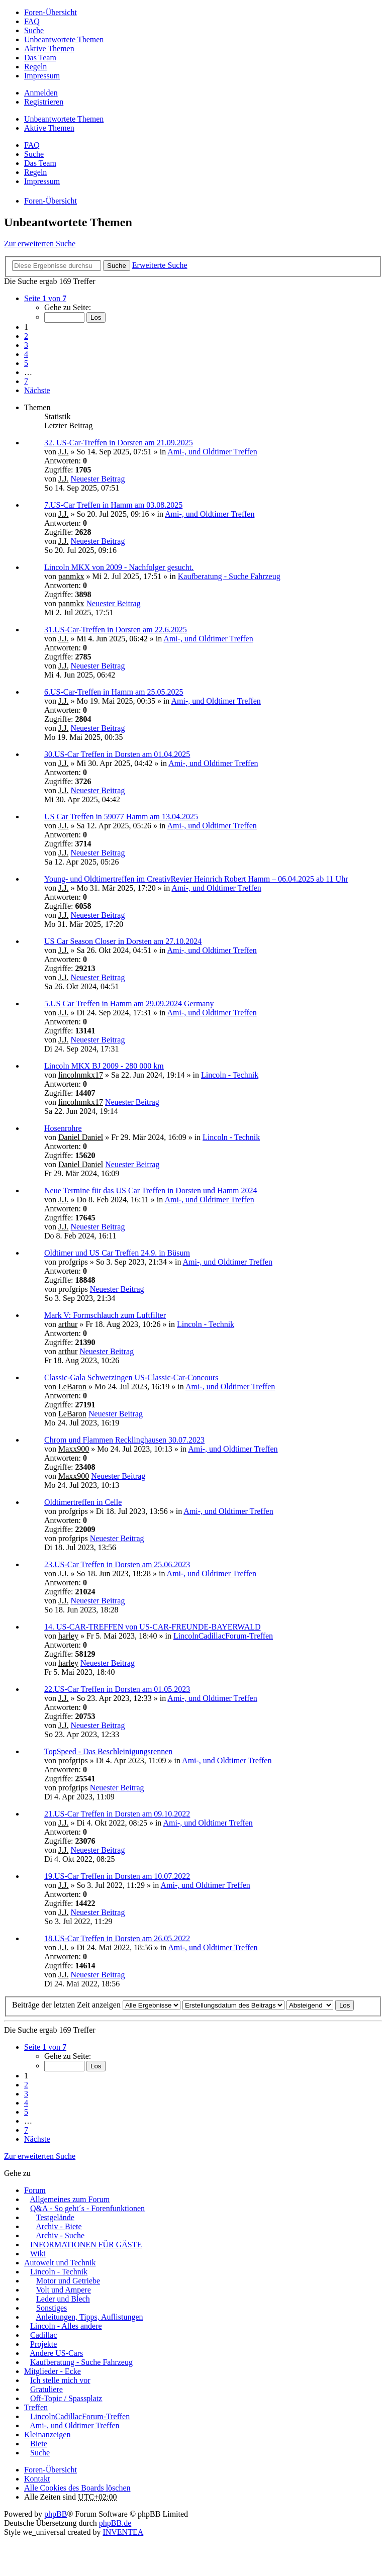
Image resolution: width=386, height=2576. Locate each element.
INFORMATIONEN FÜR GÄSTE (86, 2244)
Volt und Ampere (63, 2289)
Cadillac (43, 2335)
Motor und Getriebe (68, 2280)
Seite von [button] (45, 298)
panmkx (71, 576)
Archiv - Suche (60, 2235)
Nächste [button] (37, 390)
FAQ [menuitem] (32, 21)
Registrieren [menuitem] (43, 102)
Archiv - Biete (59, 2226)
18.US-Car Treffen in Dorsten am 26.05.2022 (117, 1938)
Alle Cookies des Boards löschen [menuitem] (77, 2488)
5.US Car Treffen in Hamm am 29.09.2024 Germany (129, 1003)
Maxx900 (73, 1449)
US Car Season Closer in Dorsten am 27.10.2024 (123, 941)
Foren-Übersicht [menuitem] (50, 12)
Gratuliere (46, 2389)
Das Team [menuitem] (40, 57)
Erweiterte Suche (159, 265)
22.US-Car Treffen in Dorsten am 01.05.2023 (117, 1689)
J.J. (63, 451)
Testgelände (55, 2217)
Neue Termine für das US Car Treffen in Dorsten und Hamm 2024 (150, 1190)
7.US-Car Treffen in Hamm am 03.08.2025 (113, 505)
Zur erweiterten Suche (39, 243)
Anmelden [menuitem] (41, 92)
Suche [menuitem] (34, 30)
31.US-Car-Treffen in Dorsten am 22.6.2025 (115, 629)
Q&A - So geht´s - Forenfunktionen (87, 2208)
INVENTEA (123, 2532)
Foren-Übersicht (50, 2469)
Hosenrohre (63, 1128)
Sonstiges (51, 2308)
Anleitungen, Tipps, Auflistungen (89, 2317)
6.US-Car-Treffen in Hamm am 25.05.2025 (113, 692)
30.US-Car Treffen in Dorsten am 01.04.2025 (117, 754)
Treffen (36, 2407)
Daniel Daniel (80, 1137)
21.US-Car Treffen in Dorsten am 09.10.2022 (117, 1813)
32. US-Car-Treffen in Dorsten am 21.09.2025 (118, 442)
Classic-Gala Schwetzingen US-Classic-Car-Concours (131, 1377)
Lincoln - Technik (229, 1075)
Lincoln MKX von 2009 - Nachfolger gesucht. (119, 567)
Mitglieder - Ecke (52, 2371)
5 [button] (26, 363)
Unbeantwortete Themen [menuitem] (64, 39)
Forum (35, 2190)
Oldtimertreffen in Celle (83, 1502)
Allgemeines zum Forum (70, 2199)
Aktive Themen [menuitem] (49, 48)
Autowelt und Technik (60, 2262)
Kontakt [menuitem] (37, 2478)
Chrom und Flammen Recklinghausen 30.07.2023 (124, 1440)
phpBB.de (115, 2523)
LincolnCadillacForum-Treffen (223, 1636)
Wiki (38, 2253)
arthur (67, 1324)
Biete (38, 2443)
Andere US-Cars (56, 2353)
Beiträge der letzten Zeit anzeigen (96, 2004)
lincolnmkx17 (80, 1075)
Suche (116, 265)
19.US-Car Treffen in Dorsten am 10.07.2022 (117, 1876)
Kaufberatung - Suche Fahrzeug (229, 576)
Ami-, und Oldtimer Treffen (212, 451)
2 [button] (26, 336)
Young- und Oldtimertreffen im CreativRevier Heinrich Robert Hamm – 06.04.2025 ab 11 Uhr (196, 879)
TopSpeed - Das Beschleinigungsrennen (108, 1751)
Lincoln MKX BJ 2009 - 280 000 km (104, 1066)
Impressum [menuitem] (42, 75)
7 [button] (26, 381)
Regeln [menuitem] (35, 66)
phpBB (55, 2514)
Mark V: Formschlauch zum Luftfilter (105, 1315)
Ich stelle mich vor (60, 2380)
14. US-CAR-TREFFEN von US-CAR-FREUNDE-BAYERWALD (152, 1627)
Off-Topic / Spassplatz (66, 2398)
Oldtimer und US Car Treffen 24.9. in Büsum (117, 1253)
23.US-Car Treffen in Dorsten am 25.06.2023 (117, 1564)
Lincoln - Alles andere (66, 2326)
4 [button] (26, 354)
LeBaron (72, 1386)
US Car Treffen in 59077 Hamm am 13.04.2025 (121, 816)
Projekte (43, 2344)
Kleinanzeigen (47, 2434)
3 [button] (26, 345)
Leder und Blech (63, 2299)
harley (68, 1636)
